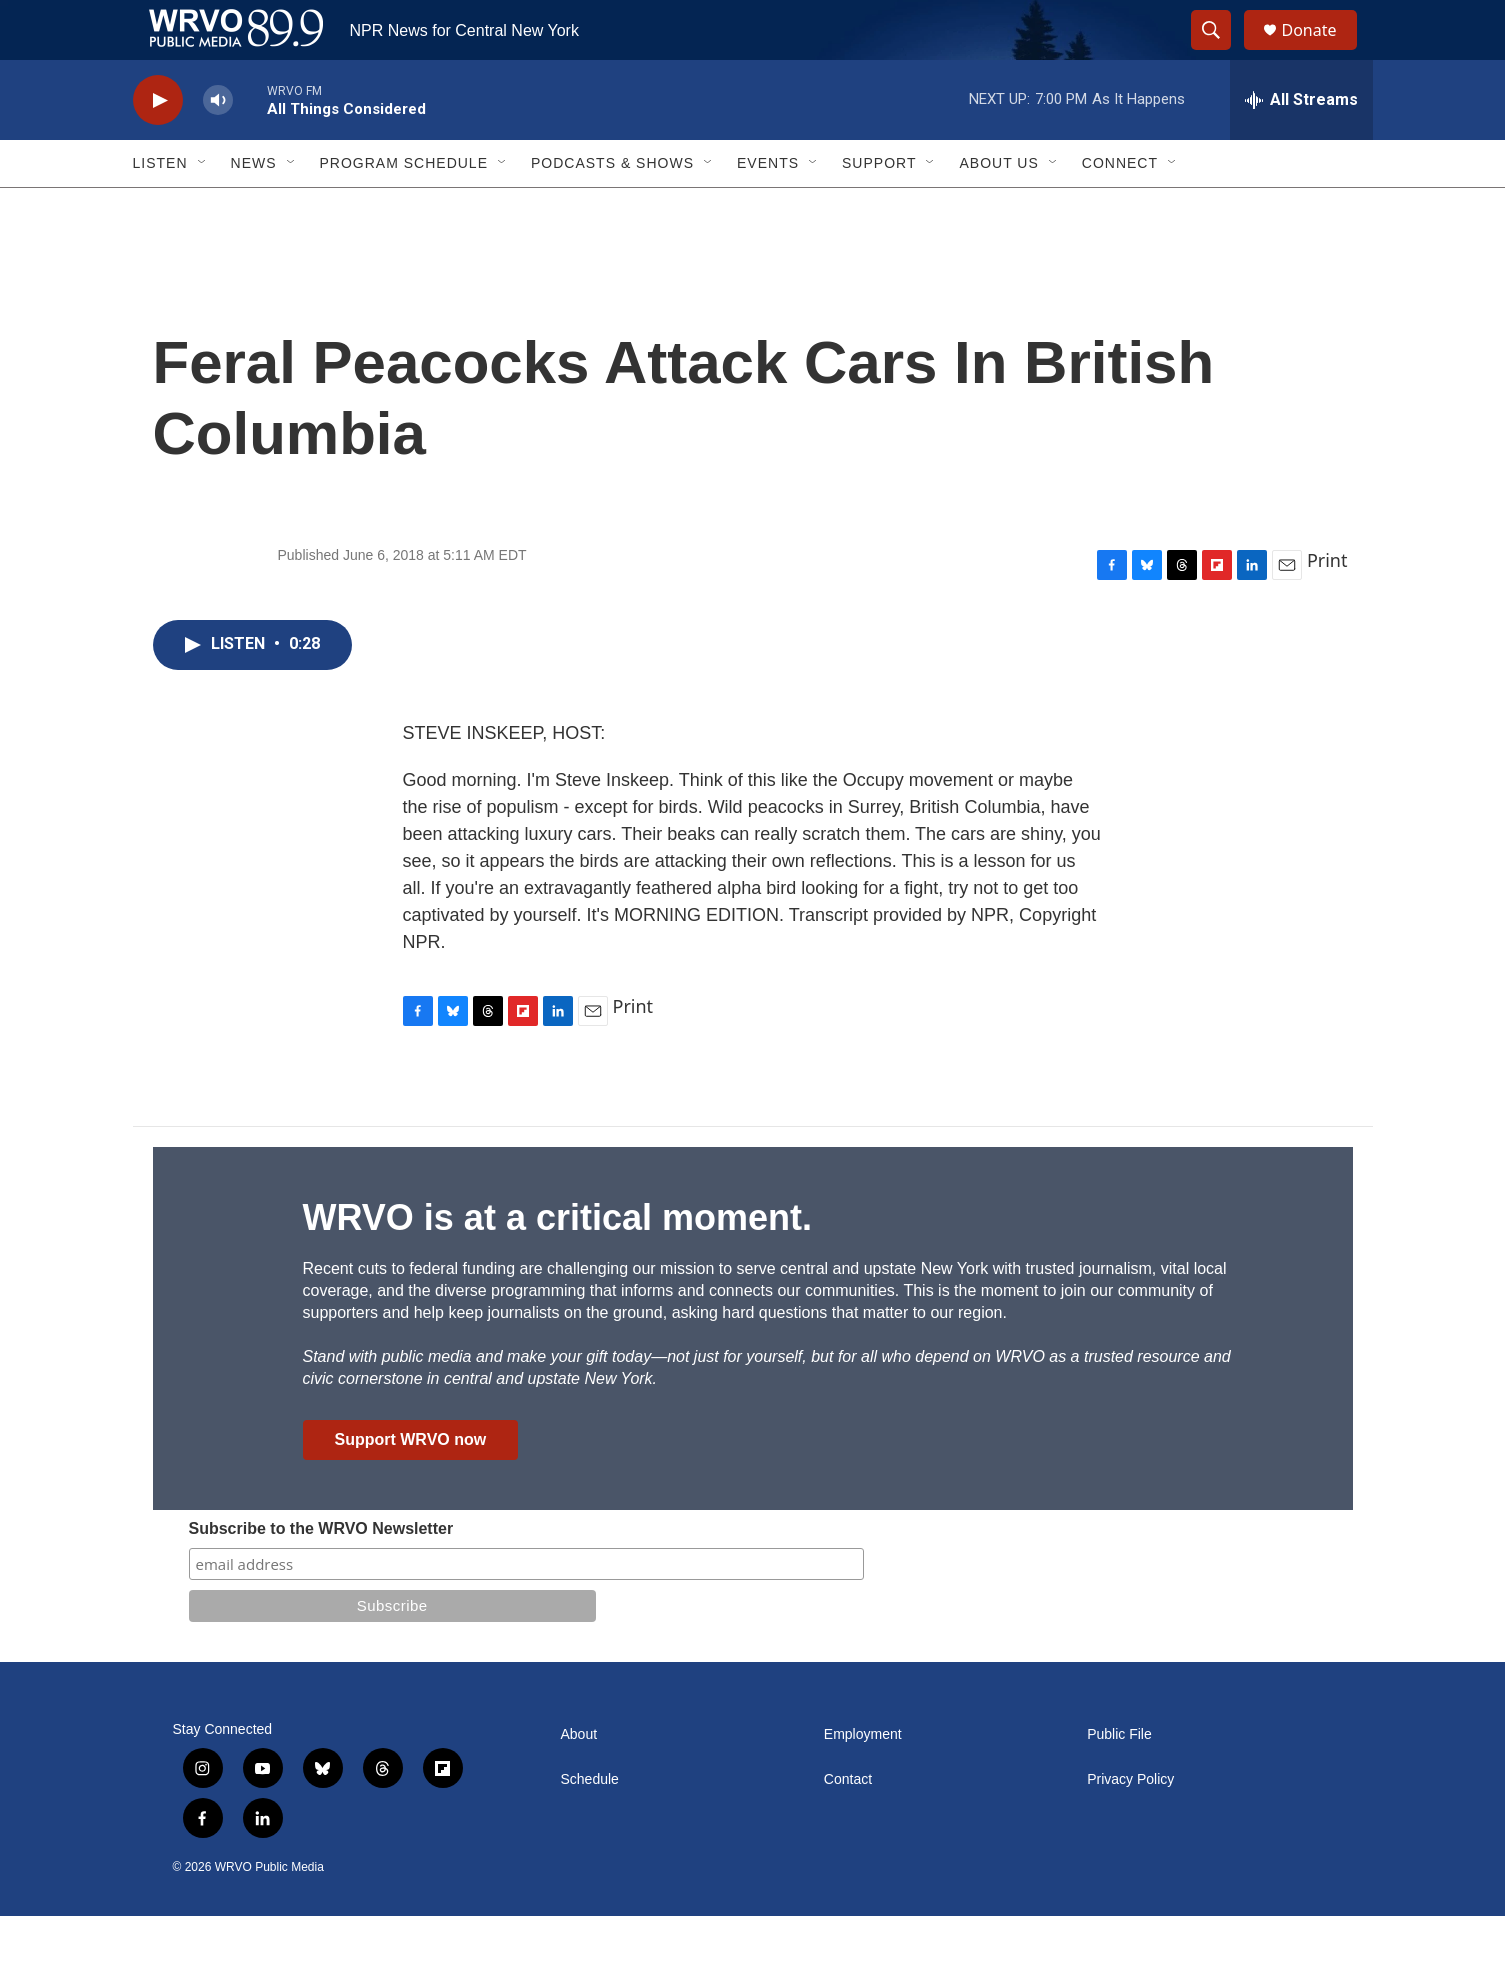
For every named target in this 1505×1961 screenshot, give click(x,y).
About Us (998, 208)
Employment (863, 1779)
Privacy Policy (1130, 1824)
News (254, 208)
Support (879, 208)
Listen (160, 208)
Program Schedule (404, 208)
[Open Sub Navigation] (203, 208)
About (579, 1779)
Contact (848, 1824)
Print (1327, 605)
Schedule (590, 1824)
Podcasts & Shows (612, 208)
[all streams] (1301, 145)
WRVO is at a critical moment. (557, 1262)
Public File (1119, 1779)
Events (768, 208)
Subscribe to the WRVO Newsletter (321, 1573)
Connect (1120, 208)
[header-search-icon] (1221, 53)
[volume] (218, 145)
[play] (158, 145)
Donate (1322, 52)
